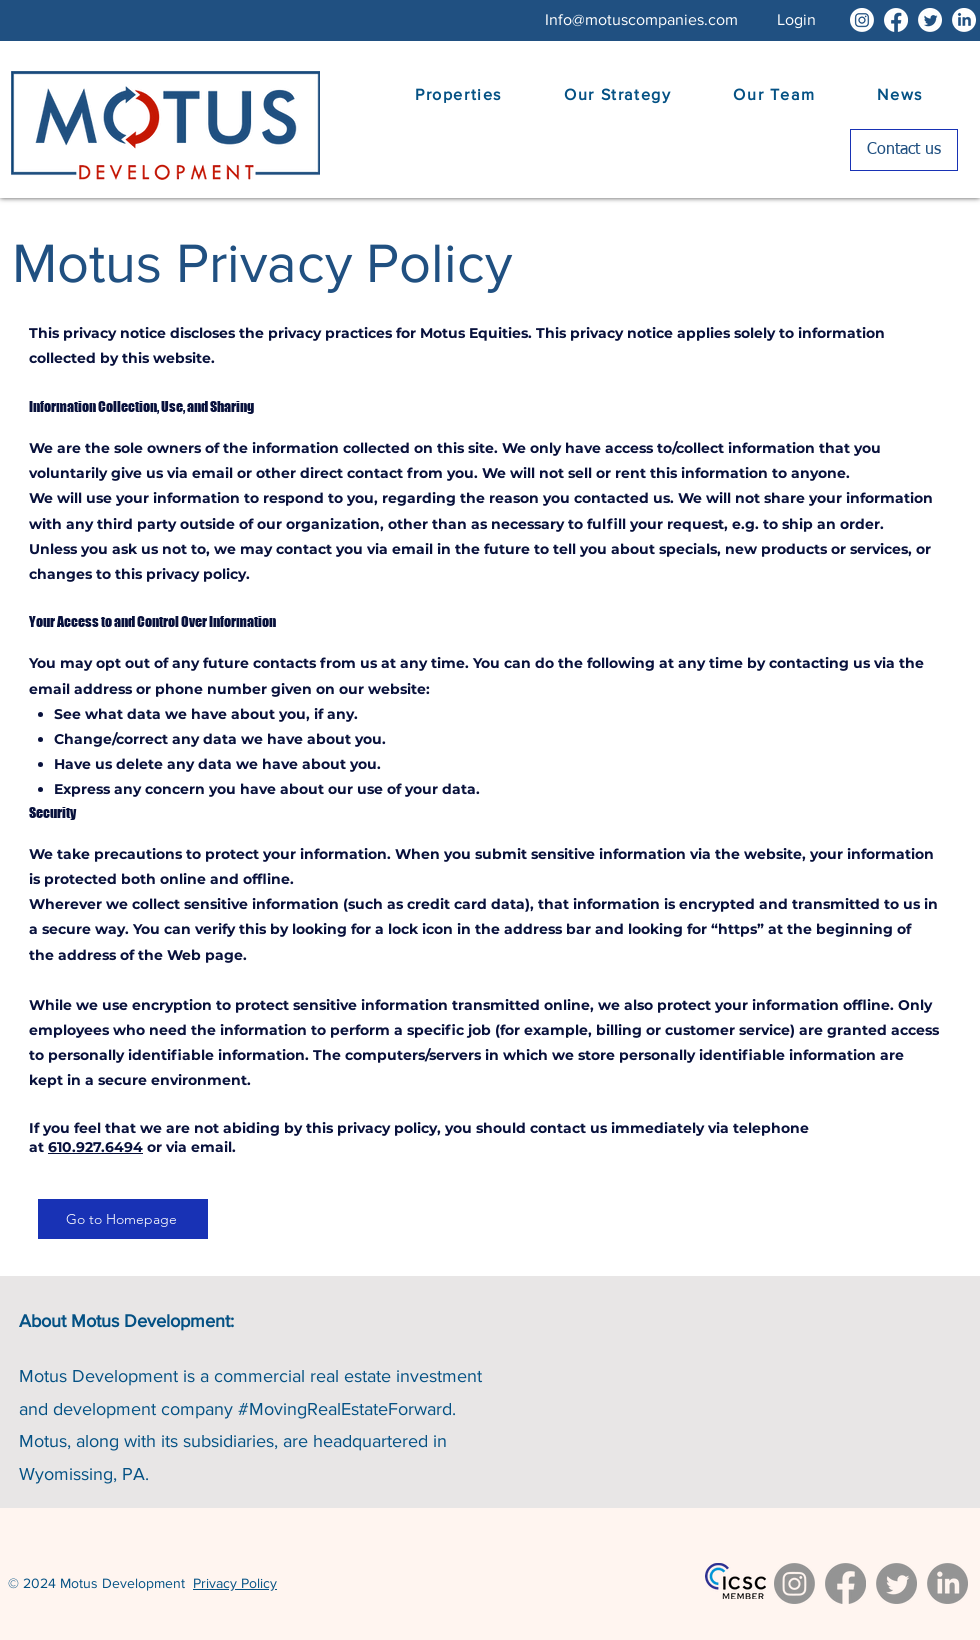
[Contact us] (904, 150)
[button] (796, 19)
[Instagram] (862, 20)
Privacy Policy (235, 1583)
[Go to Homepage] (123, 1219)
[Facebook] (896, 20)
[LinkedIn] (964, 20)
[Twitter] (930, 20)
